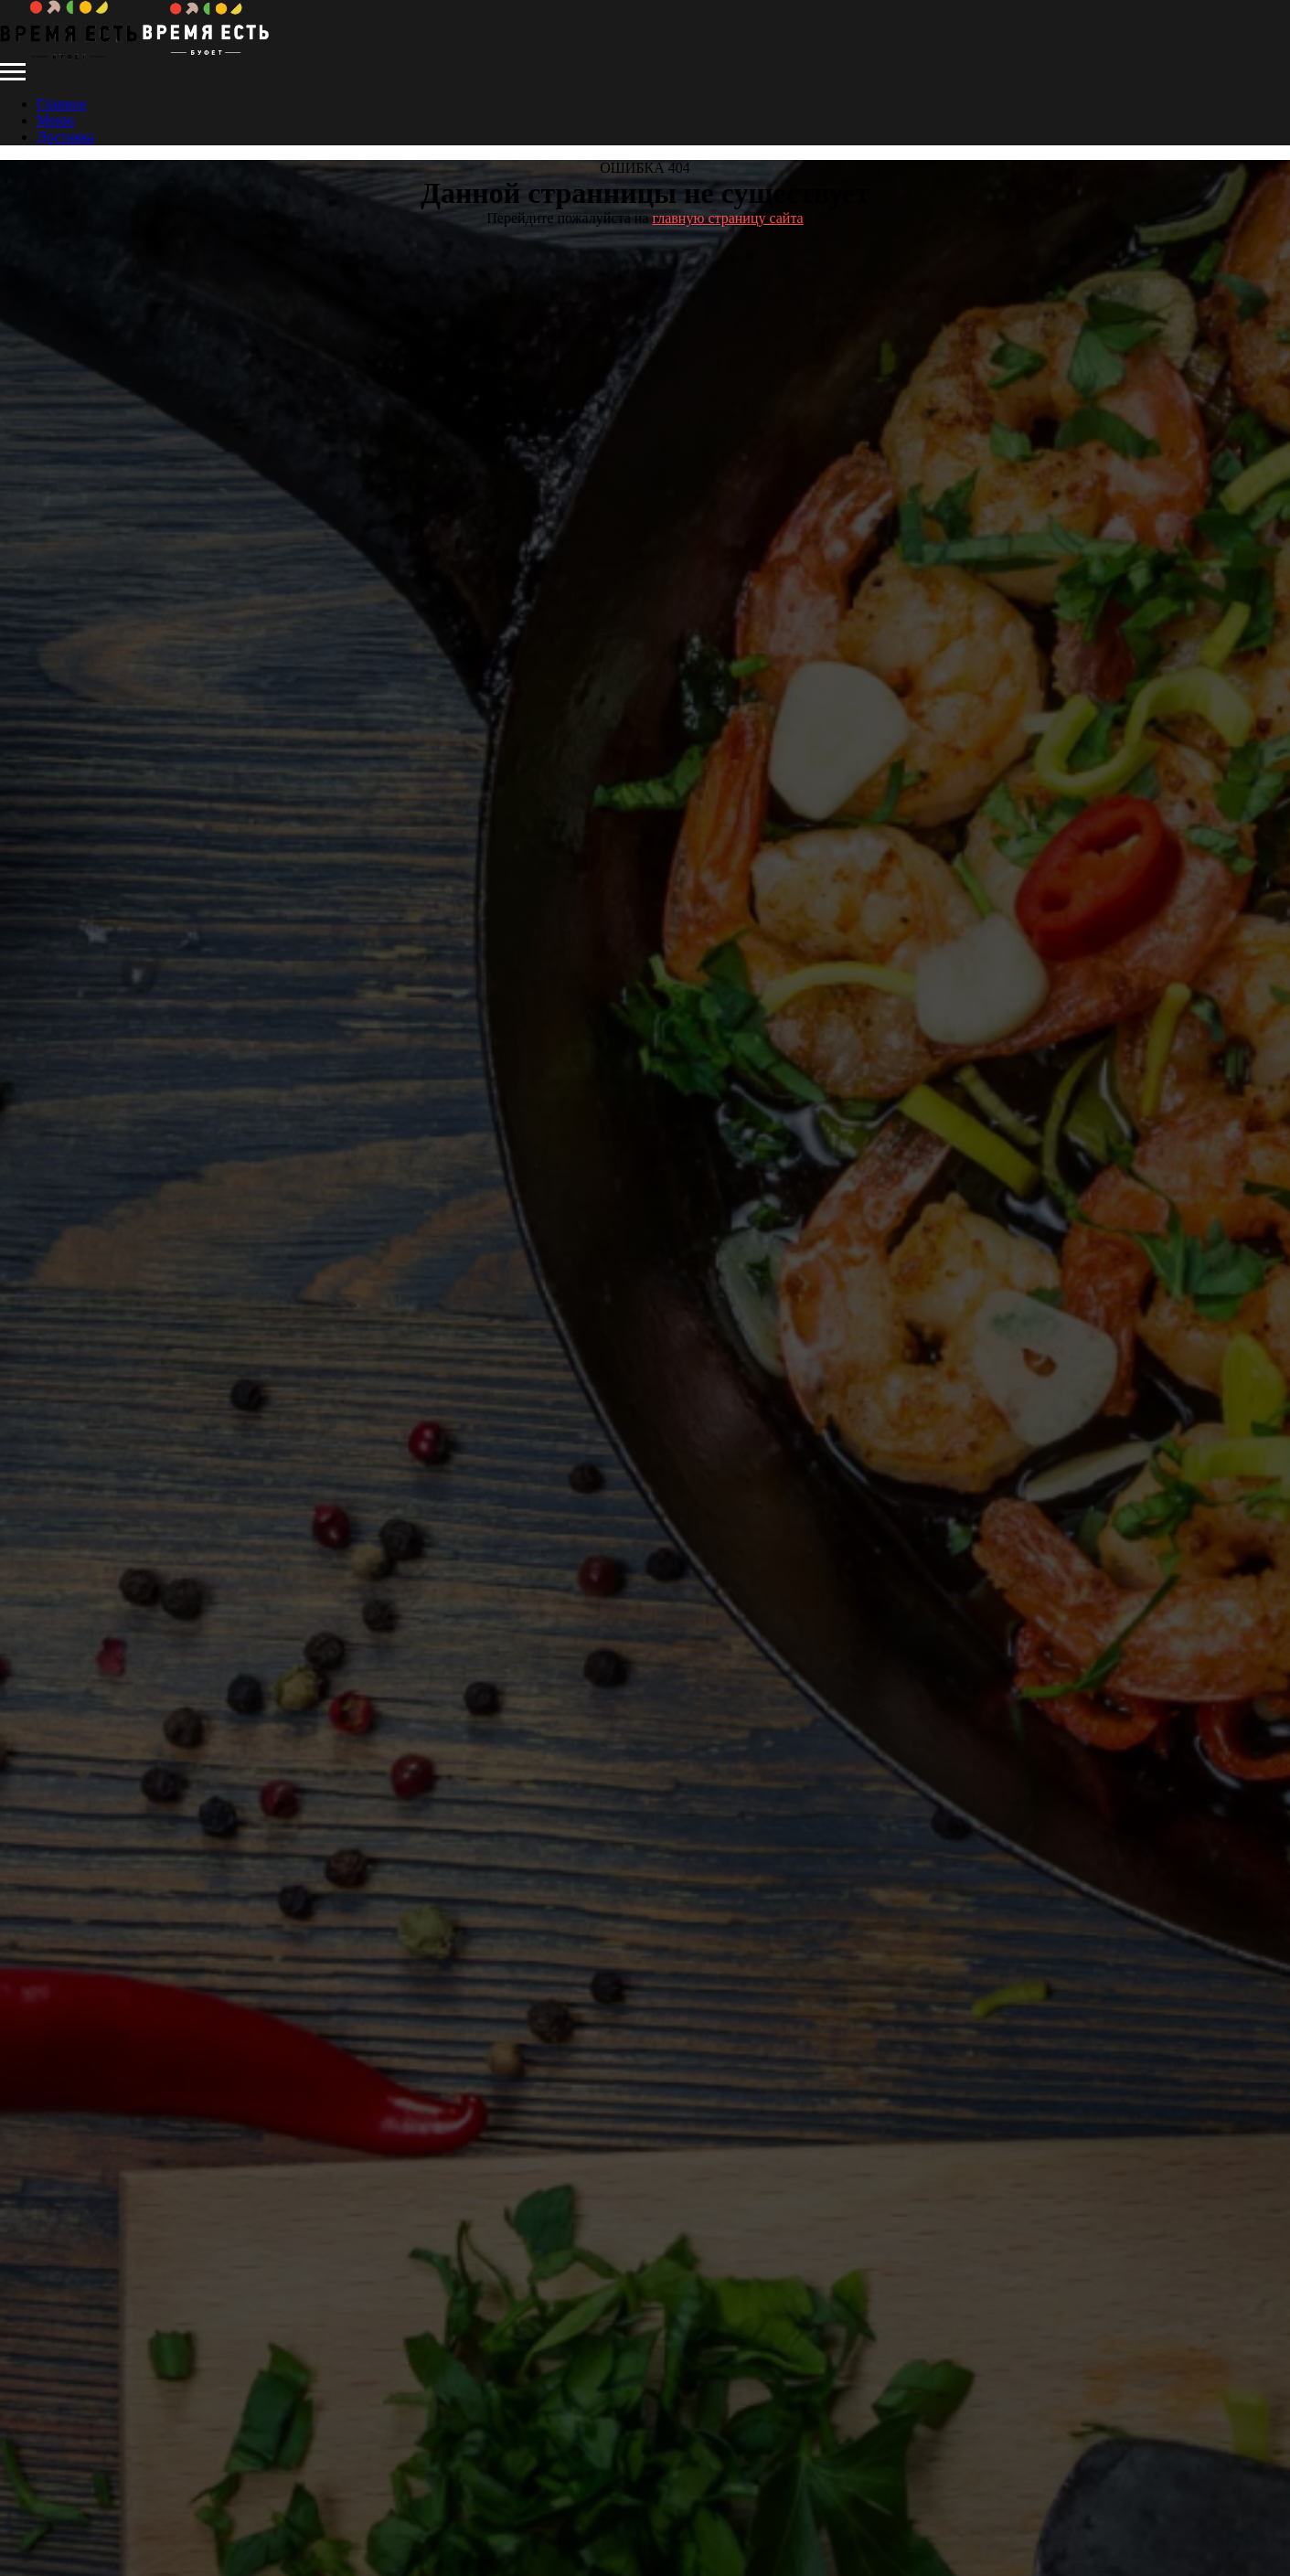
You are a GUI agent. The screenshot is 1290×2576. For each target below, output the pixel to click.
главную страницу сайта (727, 218)
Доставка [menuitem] (65, 136)
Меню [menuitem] (56, 120)
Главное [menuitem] (62, 104)
